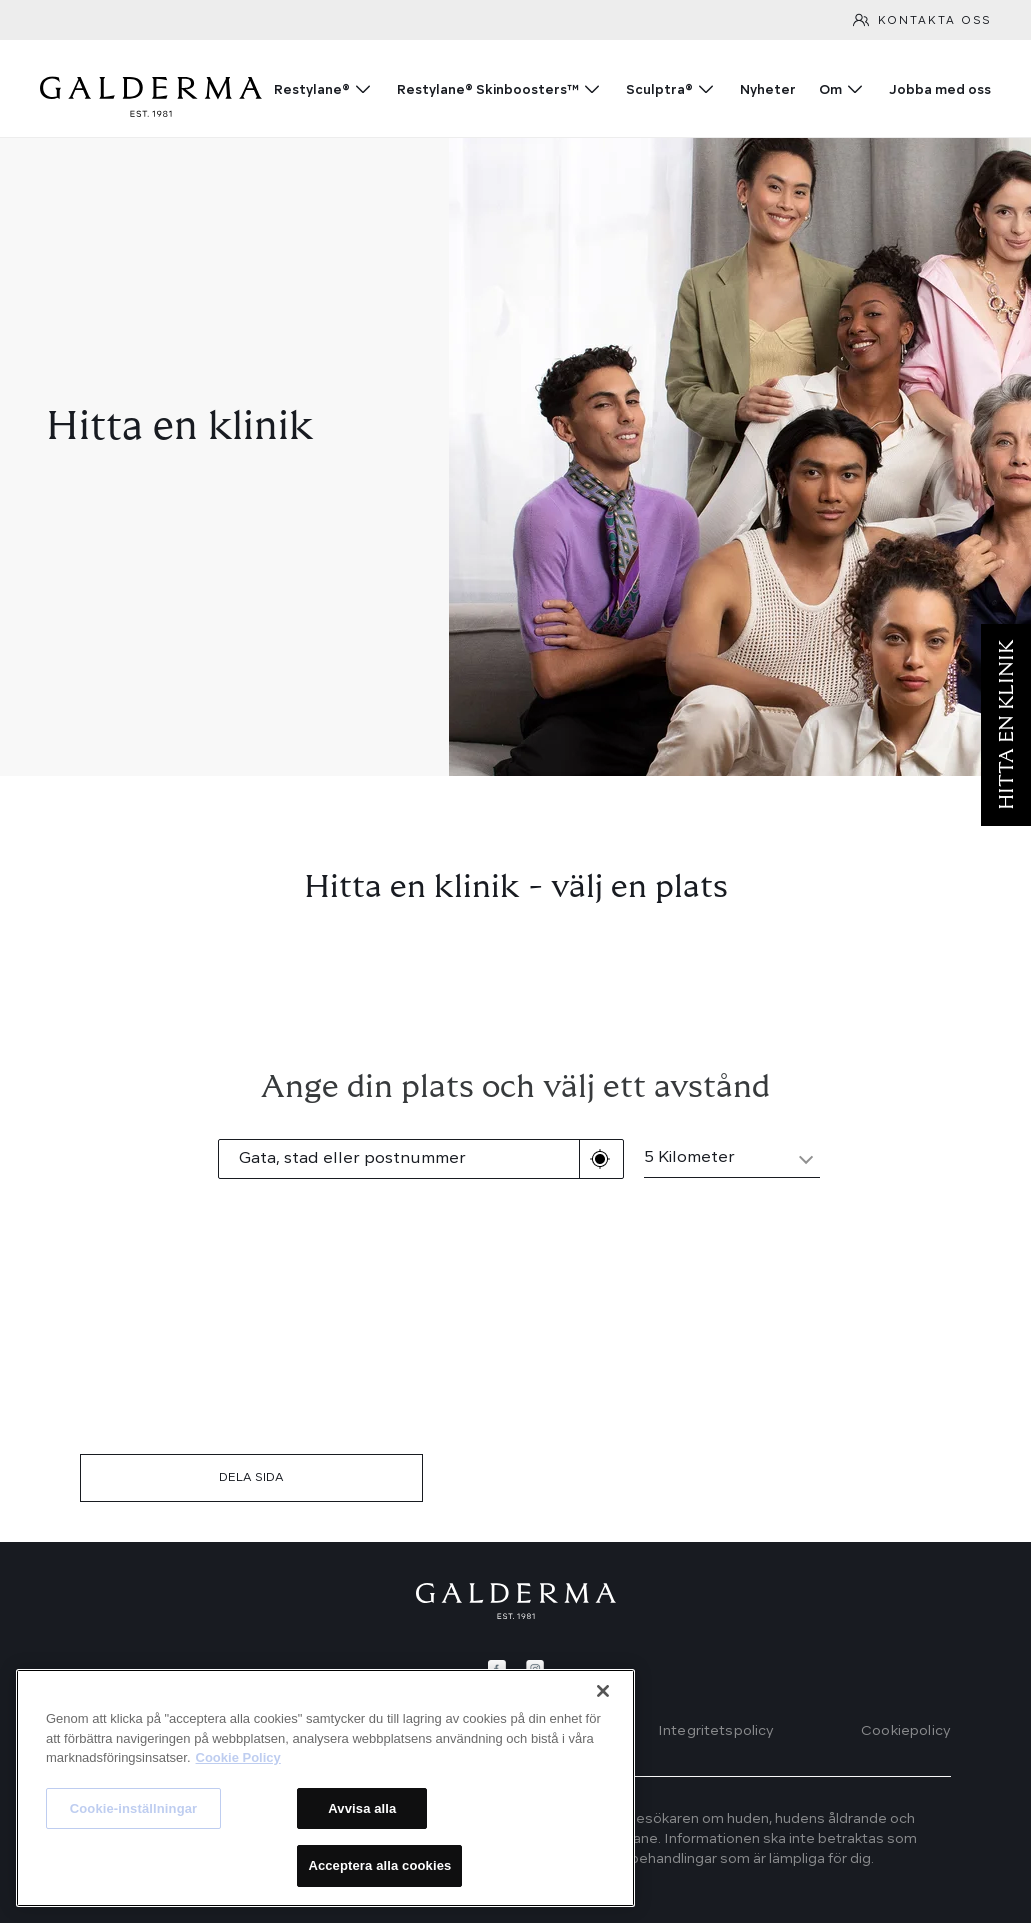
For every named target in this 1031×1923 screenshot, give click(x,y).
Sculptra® (659, 90)
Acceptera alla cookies (379, 1865)
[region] (325, 1788)
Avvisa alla (362, 1808)
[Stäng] (603, 1691)
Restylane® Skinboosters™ (488, 90)
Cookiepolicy (906, 1731)
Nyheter (768, 90)
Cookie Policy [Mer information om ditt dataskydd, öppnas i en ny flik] (238, 1757)
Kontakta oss (934, 21)
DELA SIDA (251, 1478)
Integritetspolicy (716, 1731)
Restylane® (312, 90)
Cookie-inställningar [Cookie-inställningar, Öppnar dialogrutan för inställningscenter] (134, 1808)
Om (830, 90)
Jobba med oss (940, 90)
